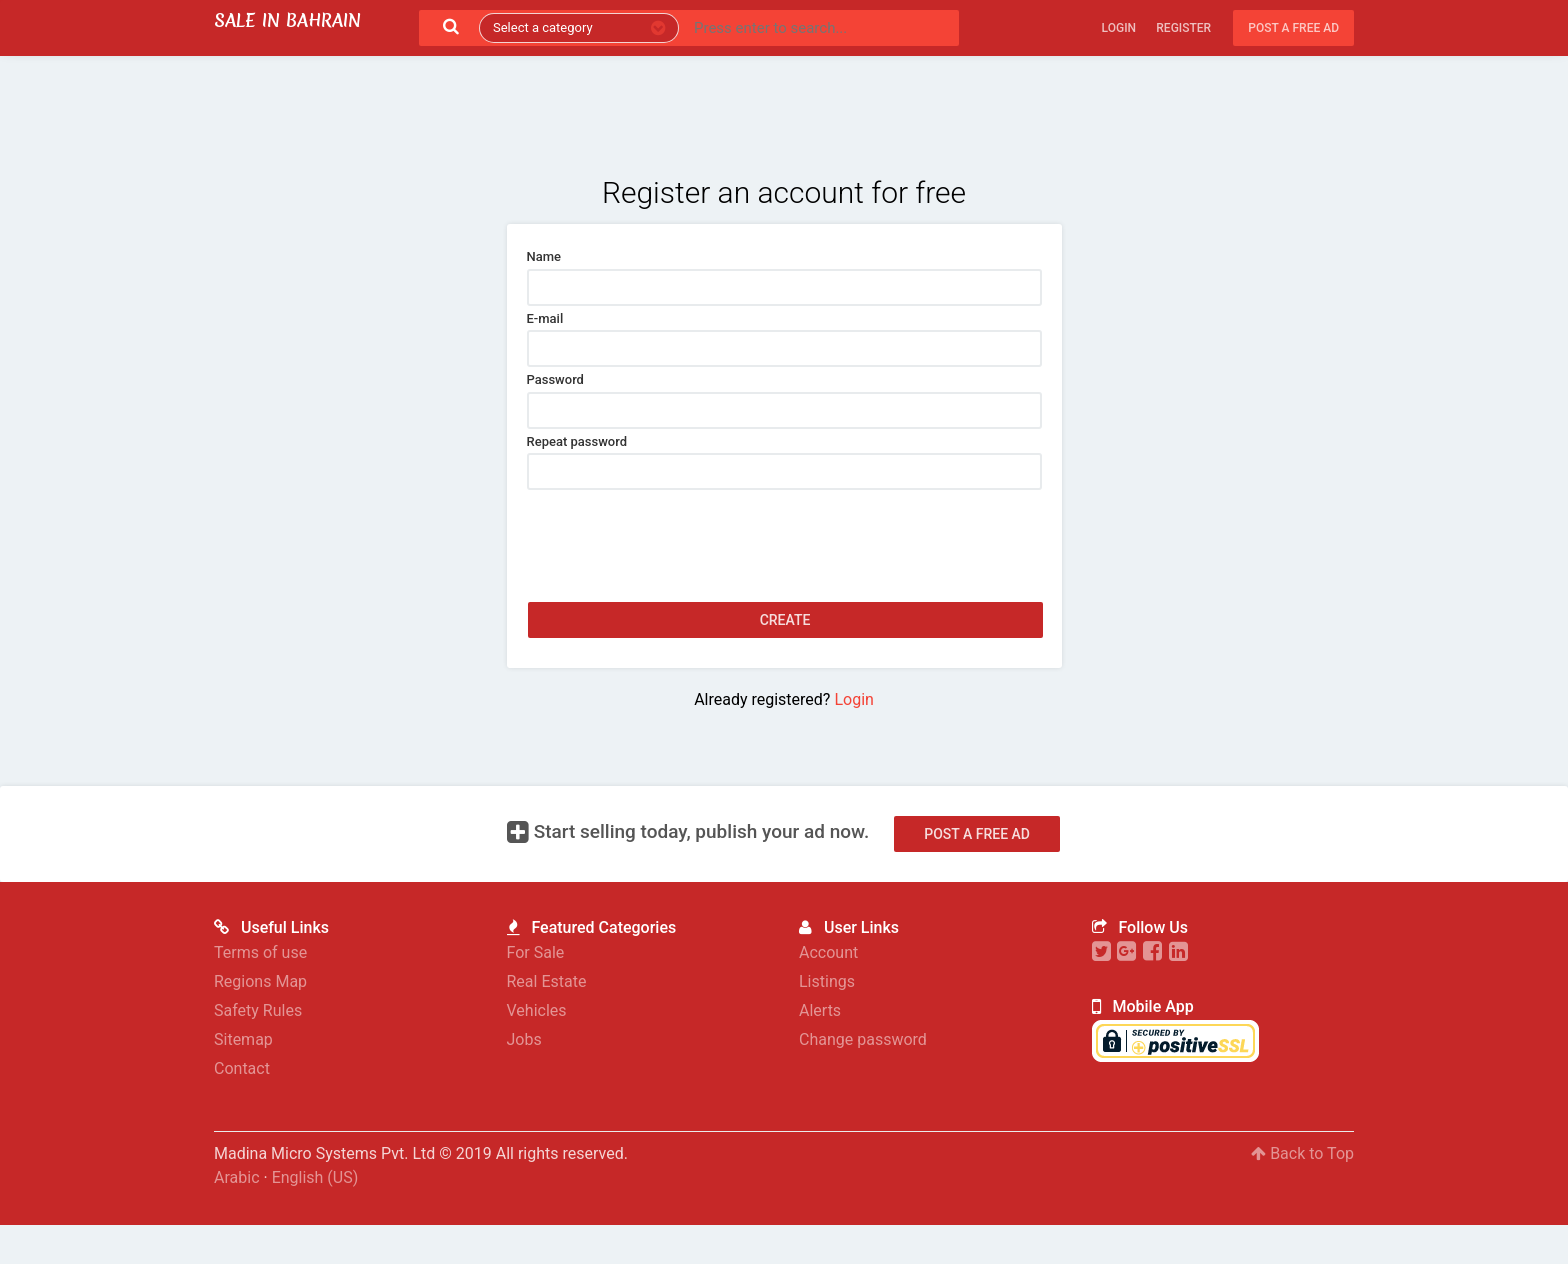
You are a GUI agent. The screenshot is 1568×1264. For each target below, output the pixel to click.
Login (1119, 28)
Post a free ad (1293, 28)
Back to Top (1302, 1182)
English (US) (315, 1206)
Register (1183, 28)
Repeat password (577, 441)
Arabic (237, 1206)
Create (785, 620)
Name (544, 256)
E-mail (545, 318)
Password (555, 379)
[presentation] (679, 529)
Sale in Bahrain (287, 20)
